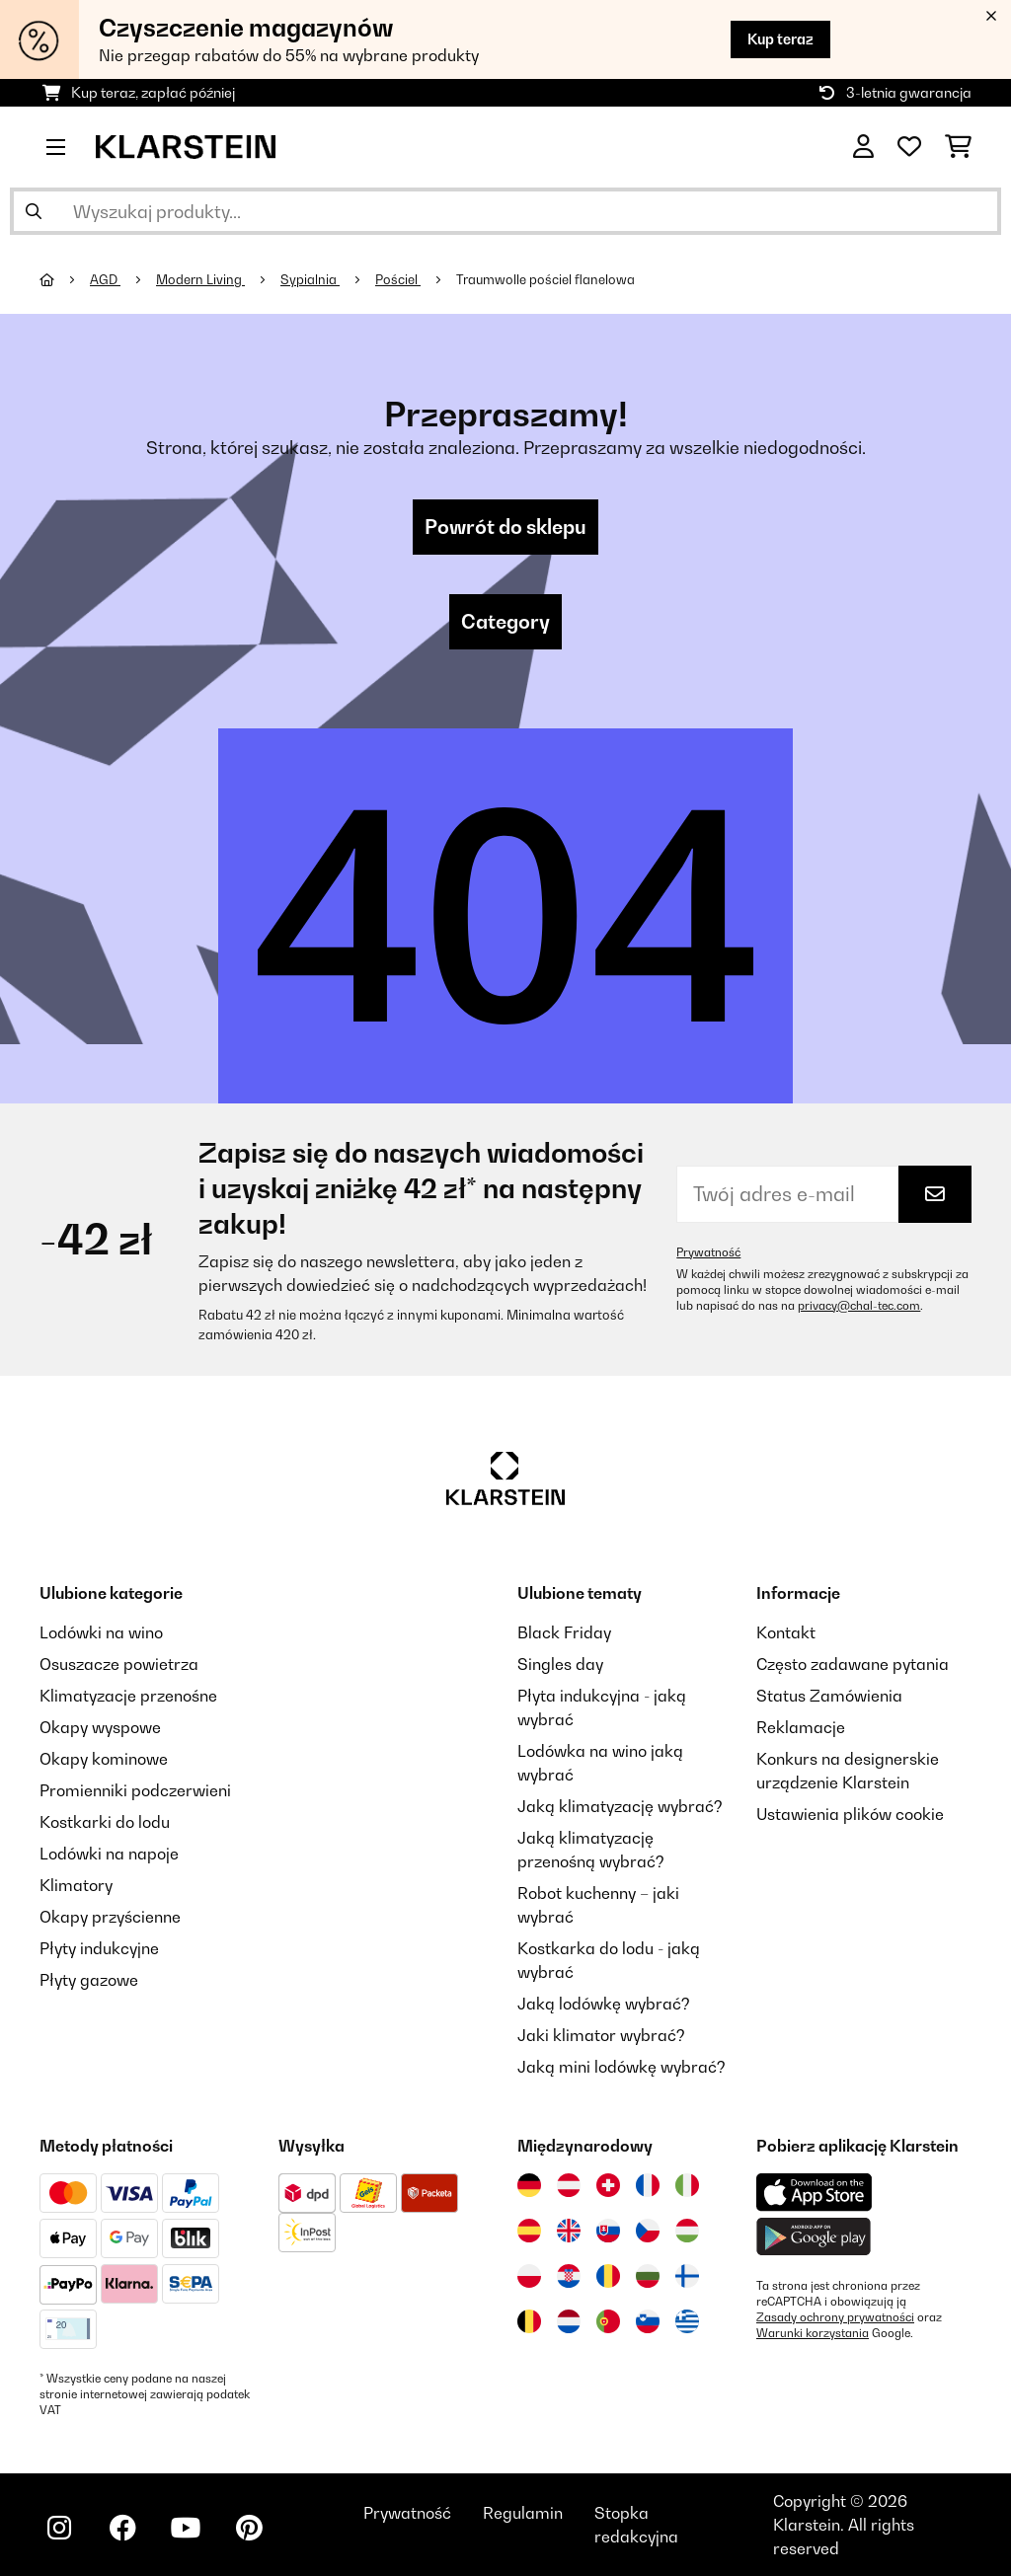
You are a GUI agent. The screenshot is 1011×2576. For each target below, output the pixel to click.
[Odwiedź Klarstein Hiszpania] (529, 2230)
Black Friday (564, 1632)
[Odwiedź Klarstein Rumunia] (608, 2276)
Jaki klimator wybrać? (601, 2035)
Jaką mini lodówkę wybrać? (621, 2067)
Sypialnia (310, 279)
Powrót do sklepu (505, 527)
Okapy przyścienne (110, 1917)
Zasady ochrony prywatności (835, 2317)
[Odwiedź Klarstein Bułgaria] (648, 2276)
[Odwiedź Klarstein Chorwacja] (569, 2276)
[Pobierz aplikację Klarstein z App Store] (814, 2192)
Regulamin (523, 2513)
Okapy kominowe (103, 1759)
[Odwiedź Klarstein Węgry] (687, 2230)
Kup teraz (780, 39)
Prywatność (708, 1252)
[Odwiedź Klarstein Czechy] (648, 2230)
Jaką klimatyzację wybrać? (620, 1806)
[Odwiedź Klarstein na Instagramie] (59, 2527)
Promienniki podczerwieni (135, 1790)
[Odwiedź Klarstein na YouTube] (185, 2527)
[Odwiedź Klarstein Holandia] (569, 2321)
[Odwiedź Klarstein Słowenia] (648, 2321)
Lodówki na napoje (109, 1853)
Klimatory (76, 1885)
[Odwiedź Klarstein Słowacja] (608, 2230)
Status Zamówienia (829, 1695)
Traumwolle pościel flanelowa (545, 279)
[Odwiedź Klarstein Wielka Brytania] (569, 2230)
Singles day (560, 1664)
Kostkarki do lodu (104, 1822)
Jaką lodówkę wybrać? (603, 2003)
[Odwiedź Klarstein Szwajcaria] (608, 2185)
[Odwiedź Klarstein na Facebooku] (122, 2527)
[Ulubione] (909, 147)
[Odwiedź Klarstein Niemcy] (529, 2185)
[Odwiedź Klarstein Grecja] (687, 2322)
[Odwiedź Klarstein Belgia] (529, 2321)
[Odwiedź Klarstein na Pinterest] (249, 2527)
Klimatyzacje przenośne (128, 1695)
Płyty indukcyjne (99, 1948)
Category (505, 622)
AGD (105, 279)
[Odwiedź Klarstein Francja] (648, 2185)
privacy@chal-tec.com (859, 1306)
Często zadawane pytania (852, 1664)
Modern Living (200, 279)
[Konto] (863, 147)
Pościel (398, 279)
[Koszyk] (958, 147)
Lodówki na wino (101, 1632)
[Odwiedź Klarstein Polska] (529, 2276)
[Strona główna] (64, 279)
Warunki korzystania (812, 2333)
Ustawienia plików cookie (850, 1814)
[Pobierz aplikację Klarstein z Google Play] (814, 2237)
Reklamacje (800, 1727)
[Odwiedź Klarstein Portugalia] (608, 2321)
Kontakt (786, 1632)
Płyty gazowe (88, 1980)
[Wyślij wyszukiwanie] (33, 211)
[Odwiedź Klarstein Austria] (569, 2185)
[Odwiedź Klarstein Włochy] (687, 2185)
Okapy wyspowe (100, 1727)
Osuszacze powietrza (118, 1664)
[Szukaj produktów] (505, 211)
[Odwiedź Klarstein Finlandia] (687, 2276)
